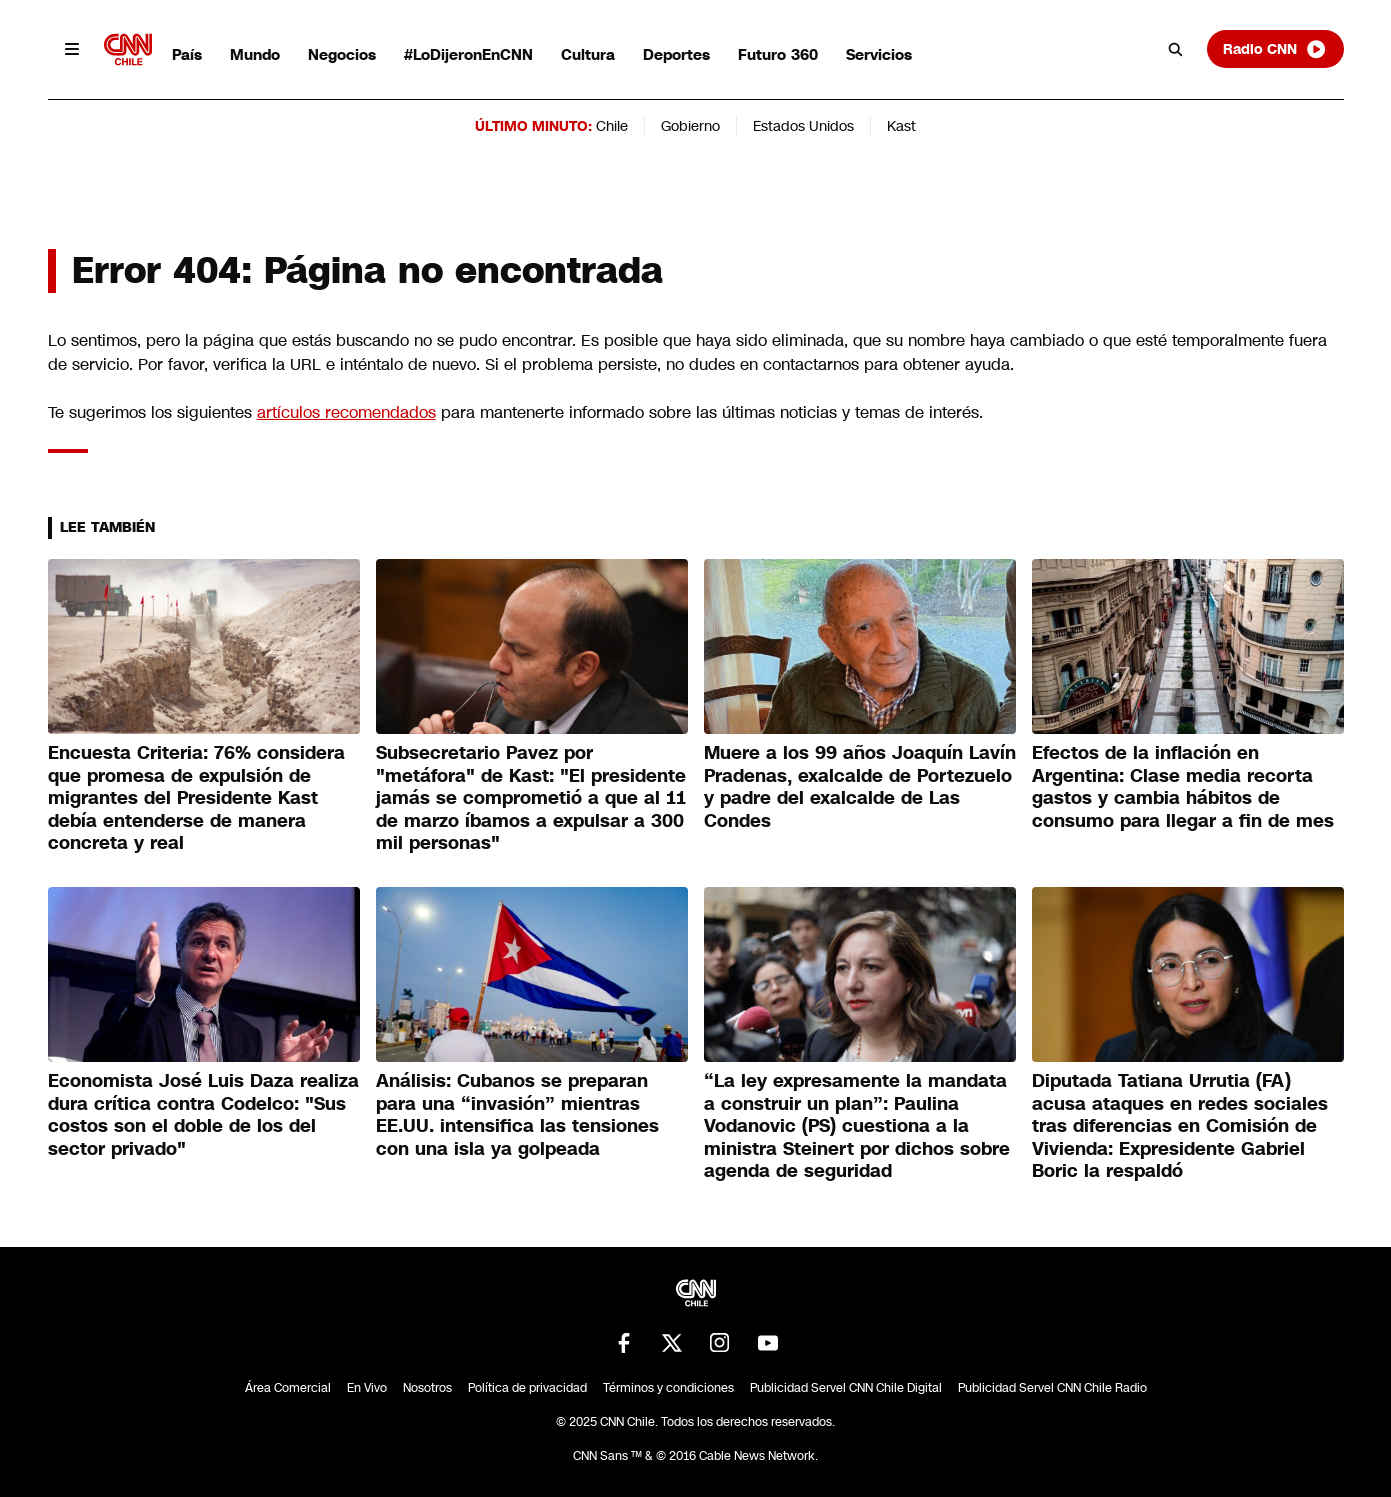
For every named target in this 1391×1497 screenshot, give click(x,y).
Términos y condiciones (668, 1388)
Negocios (342, 54)
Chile (612, 126)
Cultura (588, 54)
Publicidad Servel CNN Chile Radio (1052, 1388)
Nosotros (427, 1388)
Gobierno (690, 126)
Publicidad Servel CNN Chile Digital (846, 1388)
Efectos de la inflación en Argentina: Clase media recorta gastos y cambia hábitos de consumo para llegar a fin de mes (1183, 787)
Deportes (676, 54)
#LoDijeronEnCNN (468, 54)
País (187, 54)
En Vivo (367, 1388)
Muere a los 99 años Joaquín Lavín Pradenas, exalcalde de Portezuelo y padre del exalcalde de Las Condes (860, 787)
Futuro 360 (778, 54)
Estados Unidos (803, 126)
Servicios (879, 54)
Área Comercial (288, 1388)
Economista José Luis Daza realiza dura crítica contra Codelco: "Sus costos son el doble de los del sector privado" (203, 1115)
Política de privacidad (527, 1388)
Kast (901, 126)
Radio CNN (1275, 49)
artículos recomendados (346, 412)
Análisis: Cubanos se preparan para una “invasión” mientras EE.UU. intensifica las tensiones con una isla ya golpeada (517, 1115)
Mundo (255, 54)
